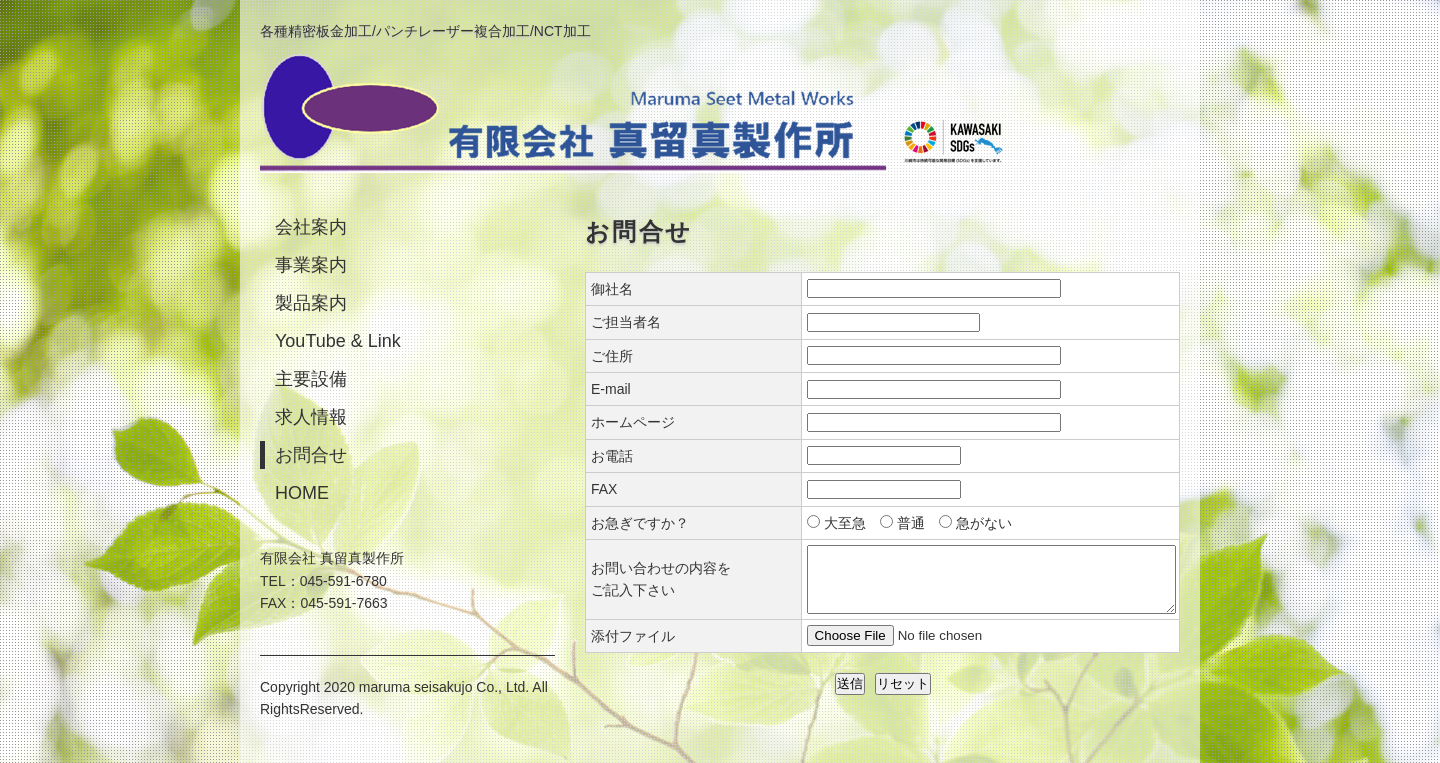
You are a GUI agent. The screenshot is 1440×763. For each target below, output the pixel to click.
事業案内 (311, 265)
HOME (302, 493)
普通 (911, 523)
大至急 (845, 523)
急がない (984, 523)
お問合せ (311, 455)
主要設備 (311, 379)
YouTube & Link (338, 341)
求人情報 (311, 417)
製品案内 (311, 303)
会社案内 (311, 227)
